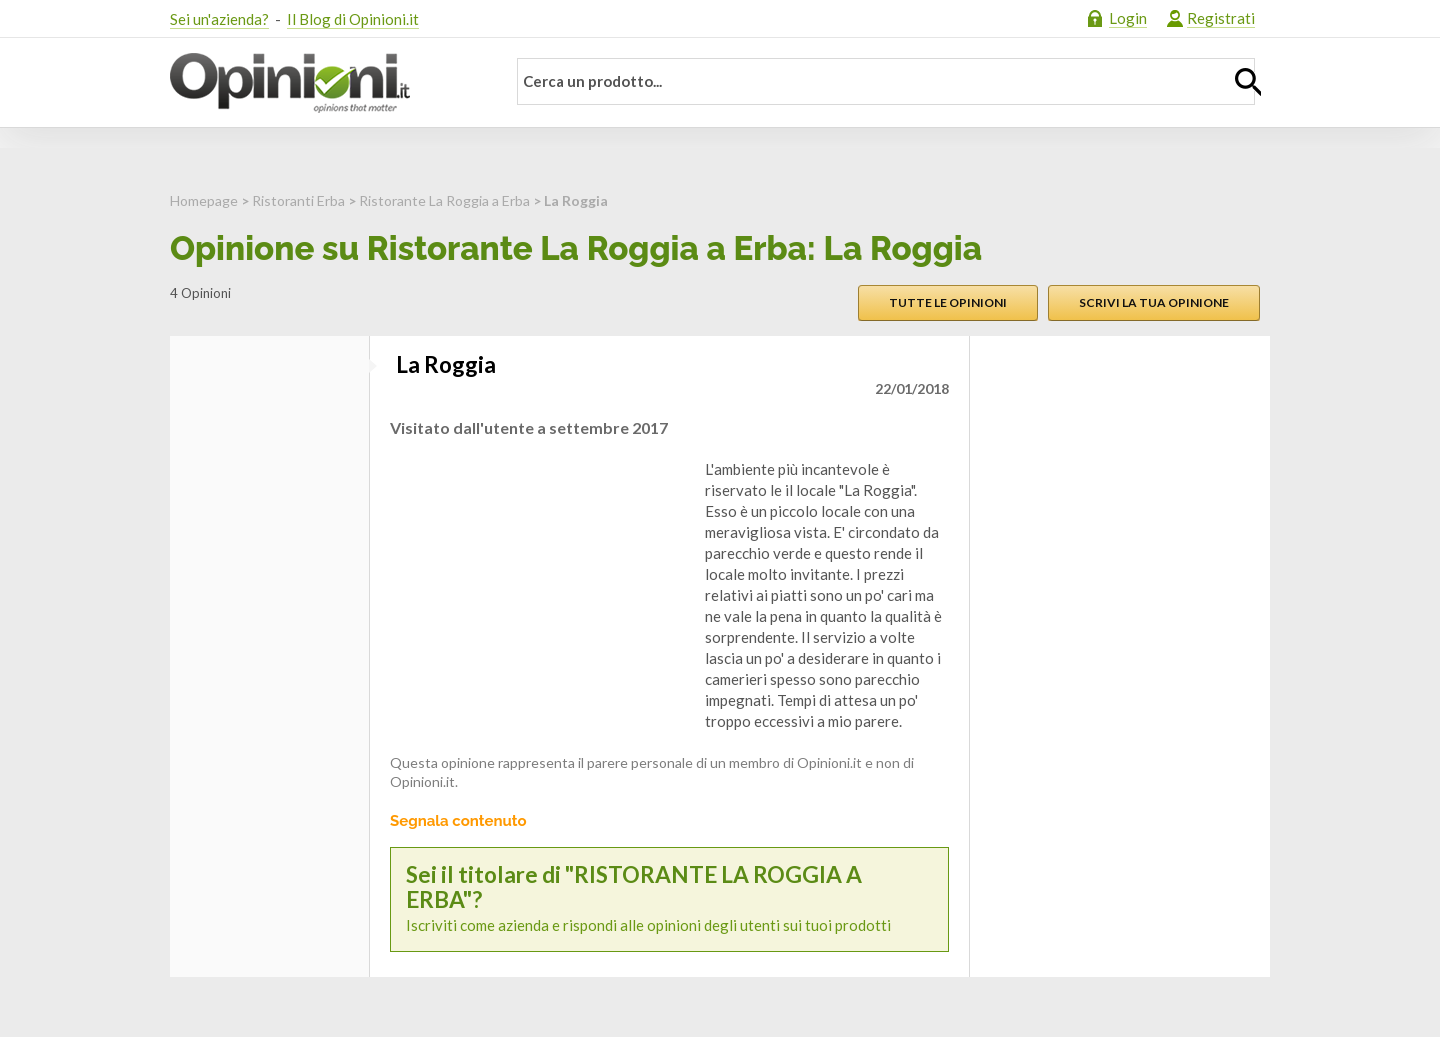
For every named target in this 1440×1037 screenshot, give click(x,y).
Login (1128, 18)
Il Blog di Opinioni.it (353, 19)
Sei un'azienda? (219, 19)
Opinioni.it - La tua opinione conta (325, 83)
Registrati (1221, 18)
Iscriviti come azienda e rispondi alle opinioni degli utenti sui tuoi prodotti (669, 899)
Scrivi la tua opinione (1154, 302)
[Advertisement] (540, 584)
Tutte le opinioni (948, 302)
